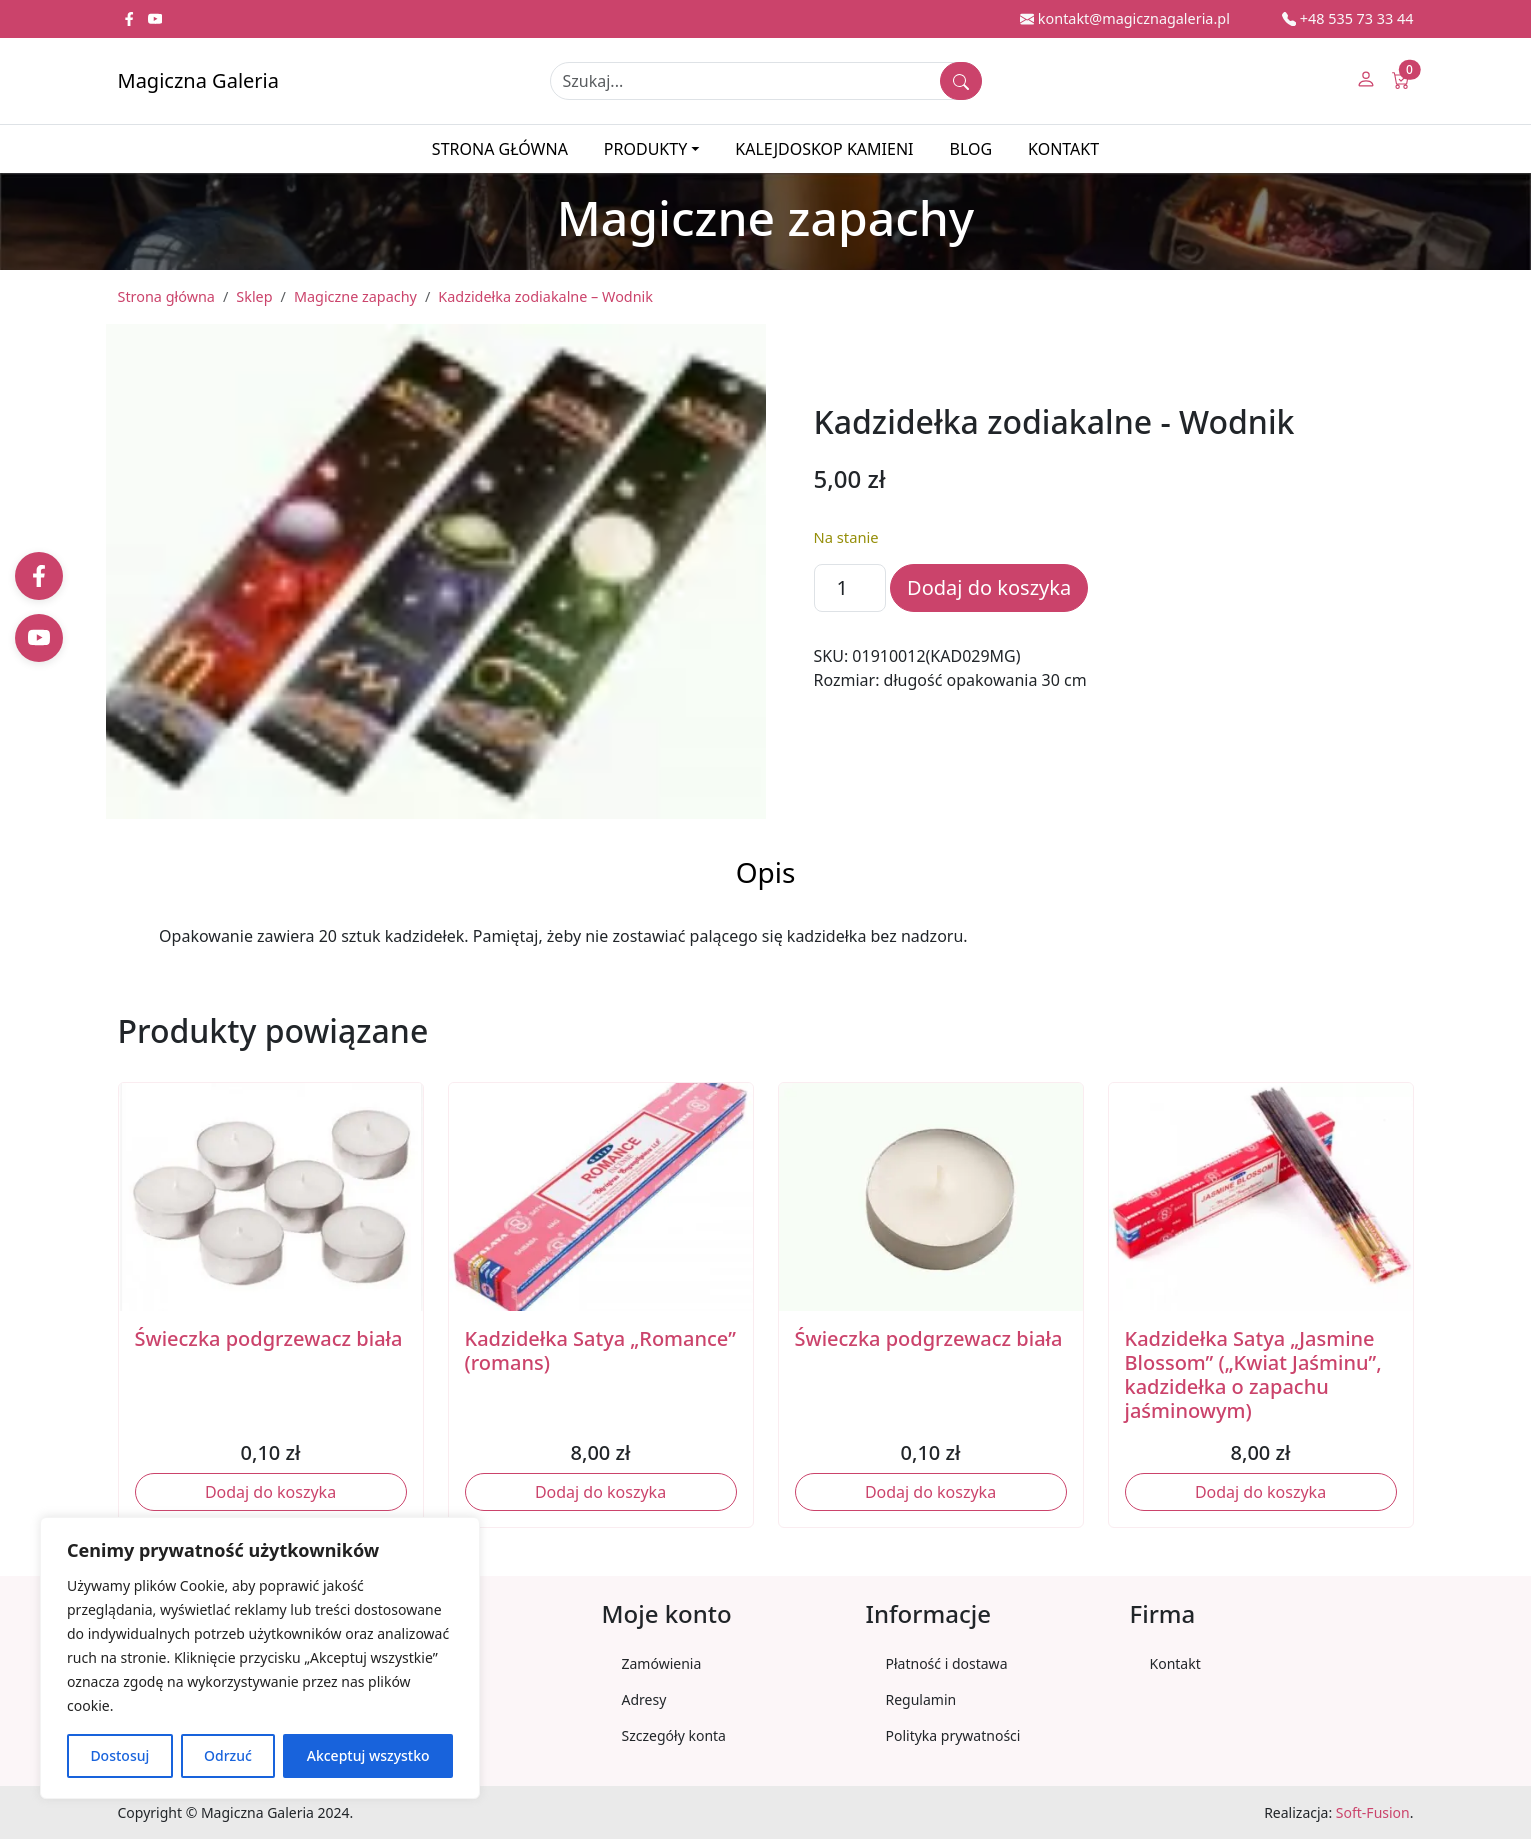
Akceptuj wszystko (368, 1755)
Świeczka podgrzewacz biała (269, 1338)
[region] (260, 1658)
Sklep (254, 296)
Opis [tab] (766, 872)
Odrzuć (228, 1755)
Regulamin (921, 1699)
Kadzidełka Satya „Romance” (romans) (600, 1350)
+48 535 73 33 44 (1348, 18)
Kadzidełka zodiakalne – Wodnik (545, 296)
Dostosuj (119, 1755)
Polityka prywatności (953, 1735)
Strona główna (500, 149)
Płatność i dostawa (947, 1663)
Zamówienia (662, 1663)
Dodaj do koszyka (989, 587)
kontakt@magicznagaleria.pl (1125, 18)
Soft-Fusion (1373, 1812)
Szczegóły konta (674, 1735)
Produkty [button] (645, 149)
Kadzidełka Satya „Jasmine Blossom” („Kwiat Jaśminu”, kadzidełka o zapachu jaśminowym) (1253, 1374)
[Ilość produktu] (850, 588)
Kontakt (1063, 149)
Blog (970, 149)
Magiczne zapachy (355, 296)
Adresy (644, 1699)
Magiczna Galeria (198, 80)
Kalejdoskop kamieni (824, 149)
